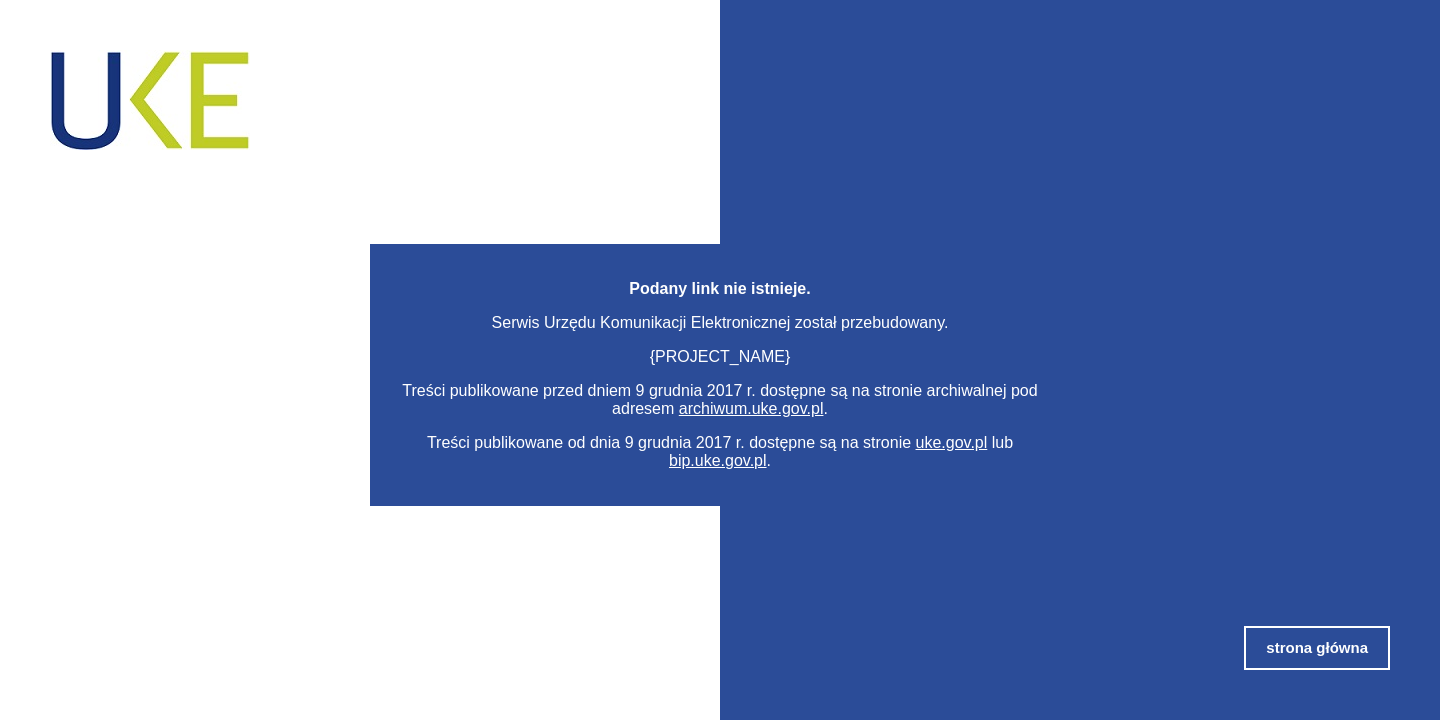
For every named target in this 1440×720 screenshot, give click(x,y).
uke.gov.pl (952, 442)
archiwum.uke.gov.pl (751, 408)
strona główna (1317, 647)
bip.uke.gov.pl (718, 460)
